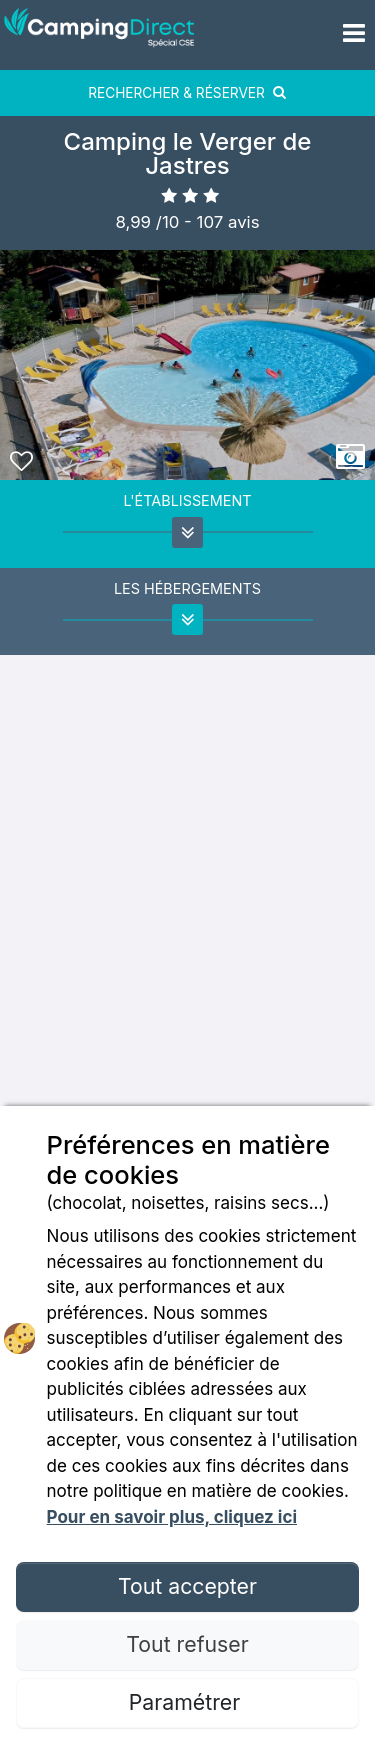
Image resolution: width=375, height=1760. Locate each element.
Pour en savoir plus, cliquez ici (172, 1517)
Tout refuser (187, 1644)
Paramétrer (187, 1702)
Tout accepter (187, 1586)
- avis (222, 222)
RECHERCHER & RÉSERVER (187, 93)
